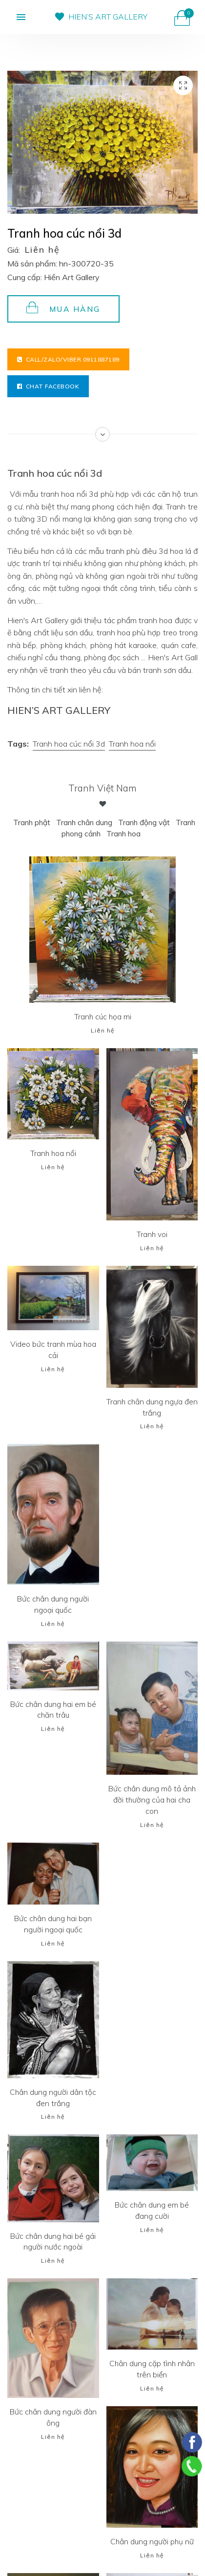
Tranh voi (151, 1233)
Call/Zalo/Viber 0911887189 (68, 359)
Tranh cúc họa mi (102, 1016)
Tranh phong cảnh (90, 833)
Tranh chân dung (103, 822)
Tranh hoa (145, 833)
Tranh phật (48, 822)
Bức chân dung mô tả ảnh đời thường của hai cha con (152, 1799)
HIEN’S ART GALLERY (107, 16)
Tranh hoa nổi (132, 744)
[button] (13, 17)
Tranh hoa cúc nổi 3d (69, 744)
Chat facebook (48, 386)
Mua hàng (63, 308)
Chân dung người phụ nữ (151, 2541)
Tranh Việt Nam (102, 787)
